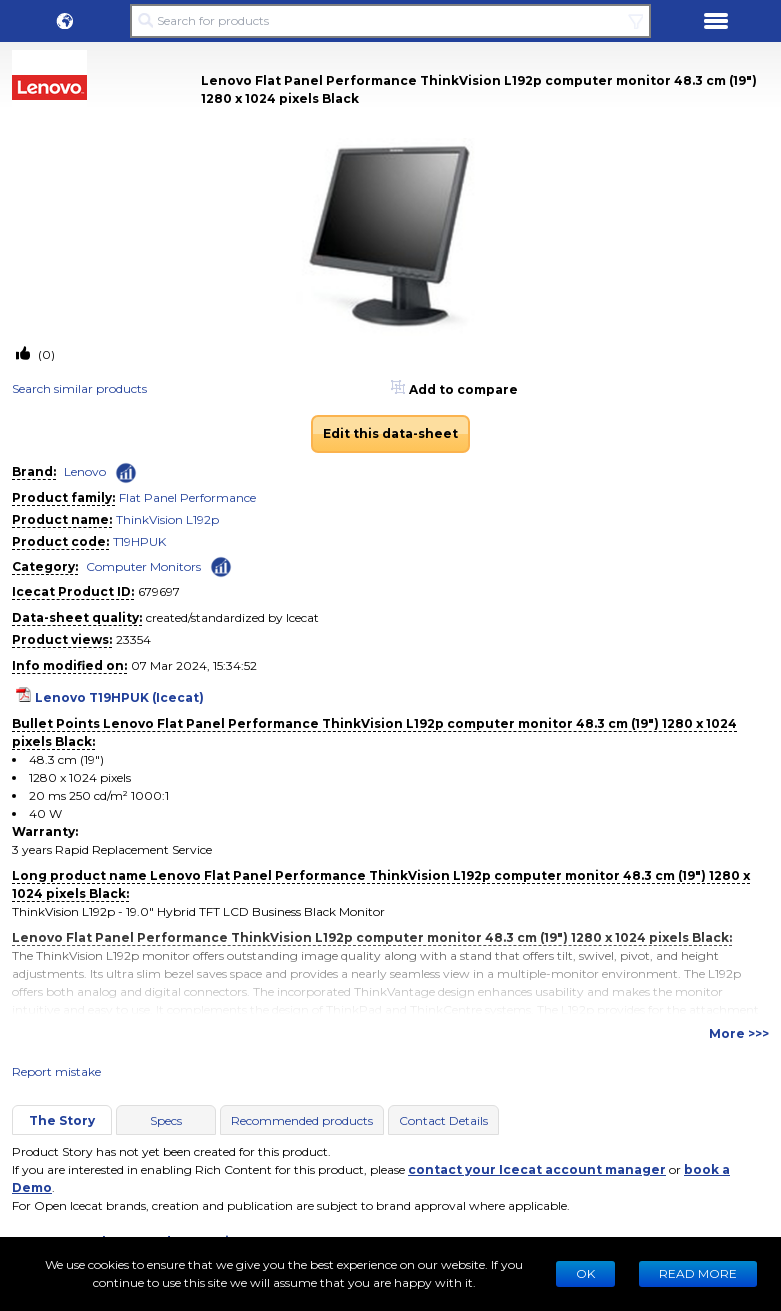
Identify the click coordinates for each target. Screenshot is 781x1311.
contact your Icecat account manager (537, 1169)
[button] (65, 21)
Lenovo (85, 471)
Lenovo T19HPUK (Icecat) (119, 697)
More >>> (739, 1033)
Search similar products (79, 388)
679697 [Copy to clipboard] (159, 591)
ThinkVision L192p (167, 519)
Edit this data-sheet (390, 433)
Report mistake (56, 1071)
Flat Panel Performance (187, 497)
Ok (585, 1273)
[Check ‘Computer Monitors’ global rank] (221, 565)
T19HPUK (139, 541)
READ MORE (698, 1273)
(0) (45, 354)
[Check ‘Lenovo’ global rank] (126, 473)
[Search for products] (390, 21)
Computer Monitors (143, 566)
